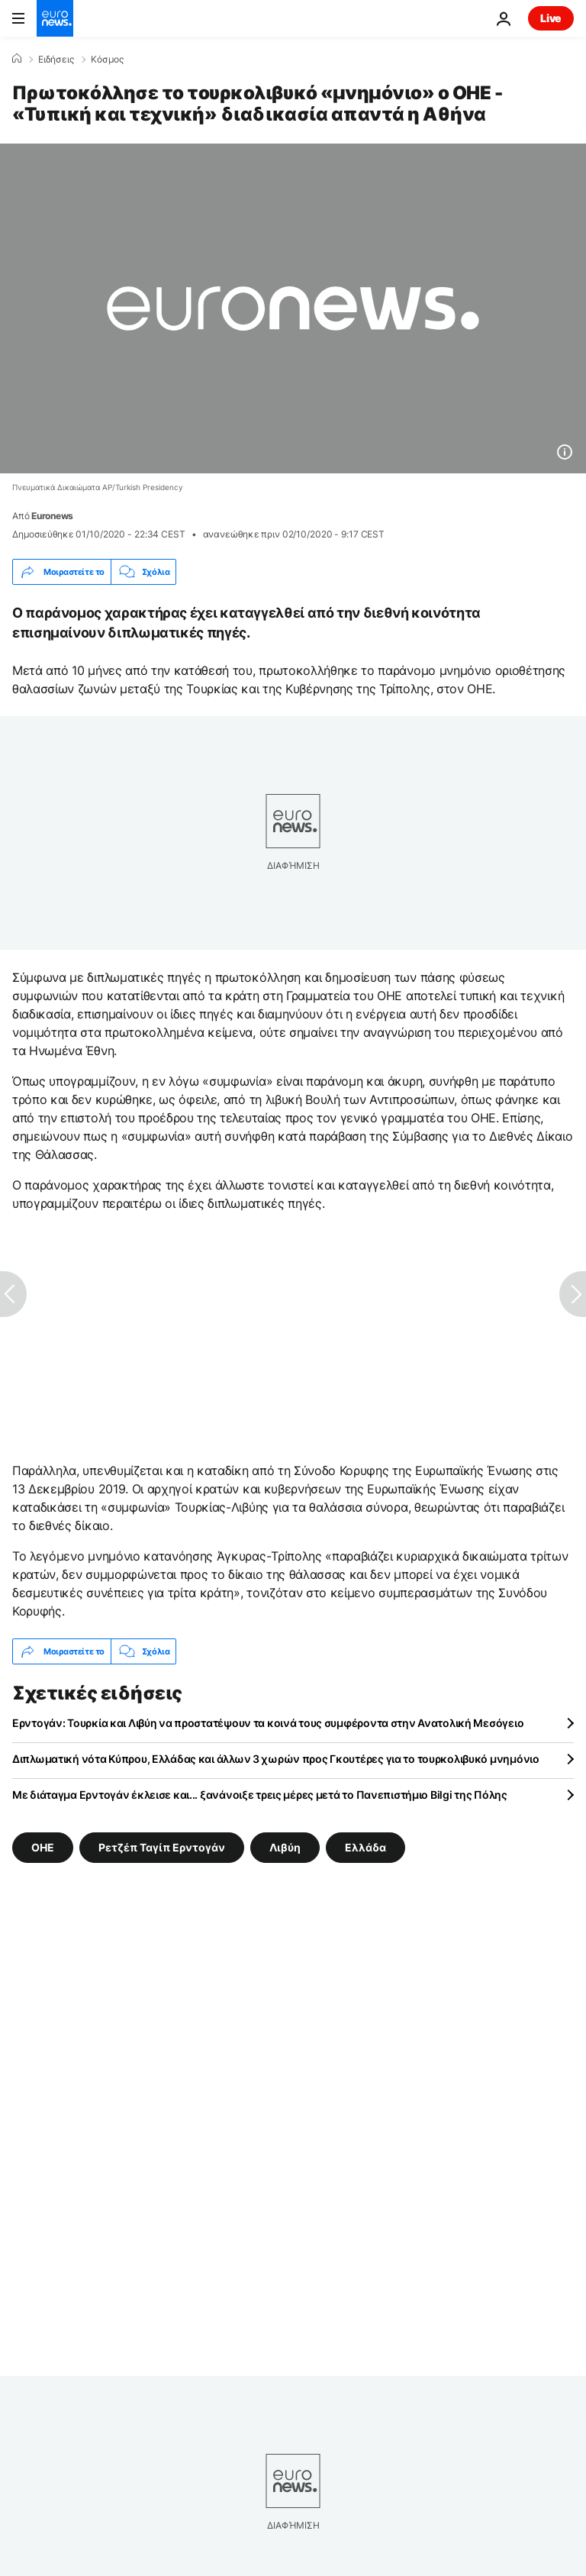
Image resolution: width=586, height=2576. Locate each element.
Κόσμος (107, 59)
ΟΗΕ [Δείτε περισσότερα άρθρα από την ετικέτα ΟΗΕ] (42, 1847)
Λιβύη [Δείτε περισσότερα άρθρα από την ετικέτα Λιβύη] (285, 1847)
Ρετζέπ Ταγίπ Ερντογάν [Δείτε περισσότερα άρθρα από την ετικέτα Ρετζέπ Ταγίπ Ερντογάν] (161, 1847)
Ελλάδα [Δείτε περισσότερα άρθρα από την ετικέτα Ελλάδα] (365, 1847)
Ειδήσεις (56, 59)
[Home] (16, 58)
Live (551, 17)
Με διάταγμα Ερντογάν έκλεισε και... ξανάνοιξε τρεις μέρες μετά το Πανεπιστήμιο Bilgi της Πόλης (259, 1794)
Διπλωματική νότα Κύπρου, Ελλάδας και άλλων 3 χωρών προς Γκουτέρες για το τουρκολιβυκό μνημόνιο (275, 1758)
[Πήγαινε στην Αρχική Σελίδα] (55, 18)
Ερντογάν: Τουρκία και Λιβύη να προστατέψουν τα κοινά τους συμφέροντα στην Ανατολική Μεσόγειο (267, 1722)
